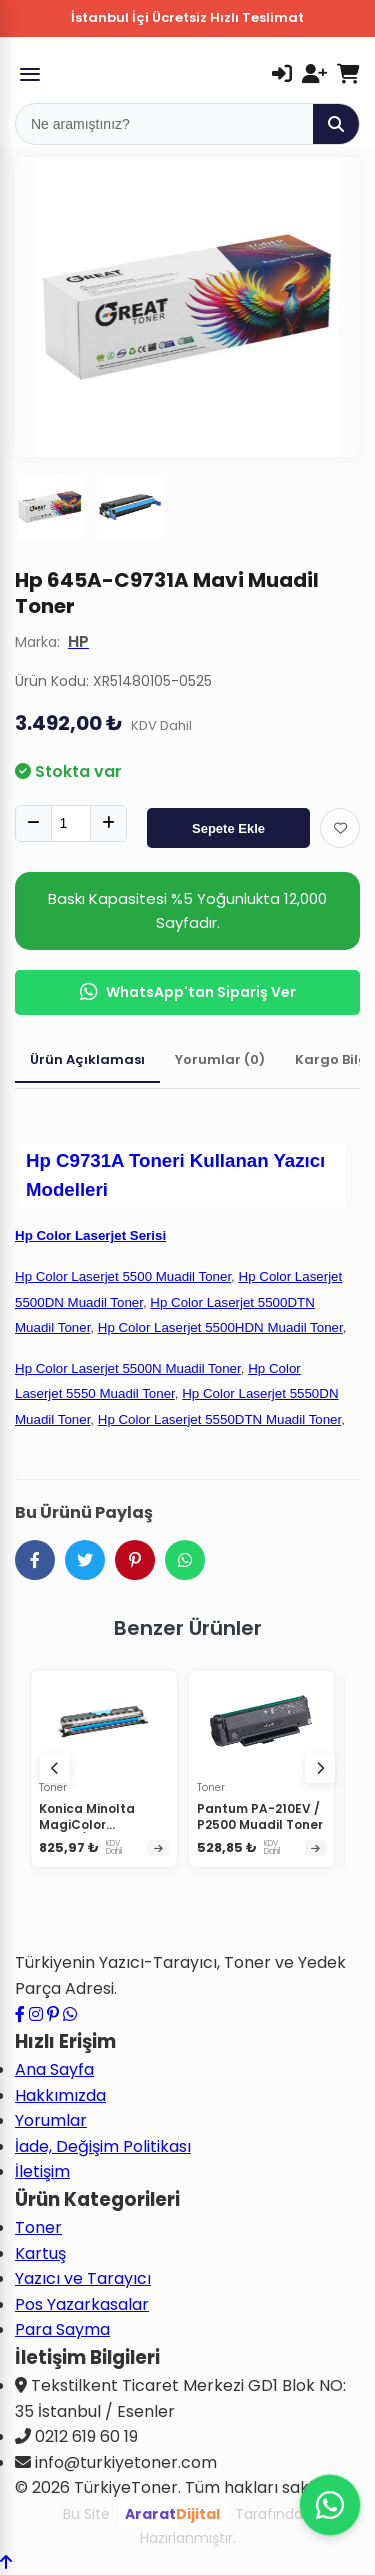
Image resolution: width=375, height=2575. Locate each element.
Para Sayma (62, 2329)
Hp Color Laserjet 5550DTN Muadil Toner (220, 1419)
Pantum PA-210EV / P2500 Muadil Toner (260, 1816)
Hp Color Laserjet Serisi (90, 1235)
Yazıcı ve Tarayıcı (83, 2278)
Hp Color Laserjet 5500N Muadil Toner (128, 1368)
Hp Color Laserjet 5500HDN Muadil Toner (220, 1327)
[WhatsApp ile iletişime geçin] (70, 2014)
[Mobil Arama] (164, 124)
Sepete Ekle (228, 828)
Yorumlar (51, 2120)
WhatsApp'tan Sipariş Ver (188, 992)
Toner (38, 2227)
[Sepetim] (348, 74)
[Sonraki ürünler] (320, 1768)
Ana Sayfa (54, 2069)
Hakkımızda (60, 2095)
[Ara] (336, 124)
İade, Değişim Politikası (103, 2146)
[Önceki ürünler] (55, 1768)
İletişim (42, 2171)
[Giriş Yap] (282, 74)
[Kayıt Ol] (314, 74)
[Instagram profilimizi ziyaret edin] (36, 2014)
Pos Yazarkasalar (82, 2304)
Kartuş (40, 2253)
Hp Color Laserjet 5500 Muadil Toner (123, 1276)
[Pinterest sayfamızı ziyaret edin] (53, 2014)
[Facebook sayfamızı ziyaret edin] (20, 2014)
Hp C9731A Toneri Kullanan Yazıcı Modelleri (175, 1175)
